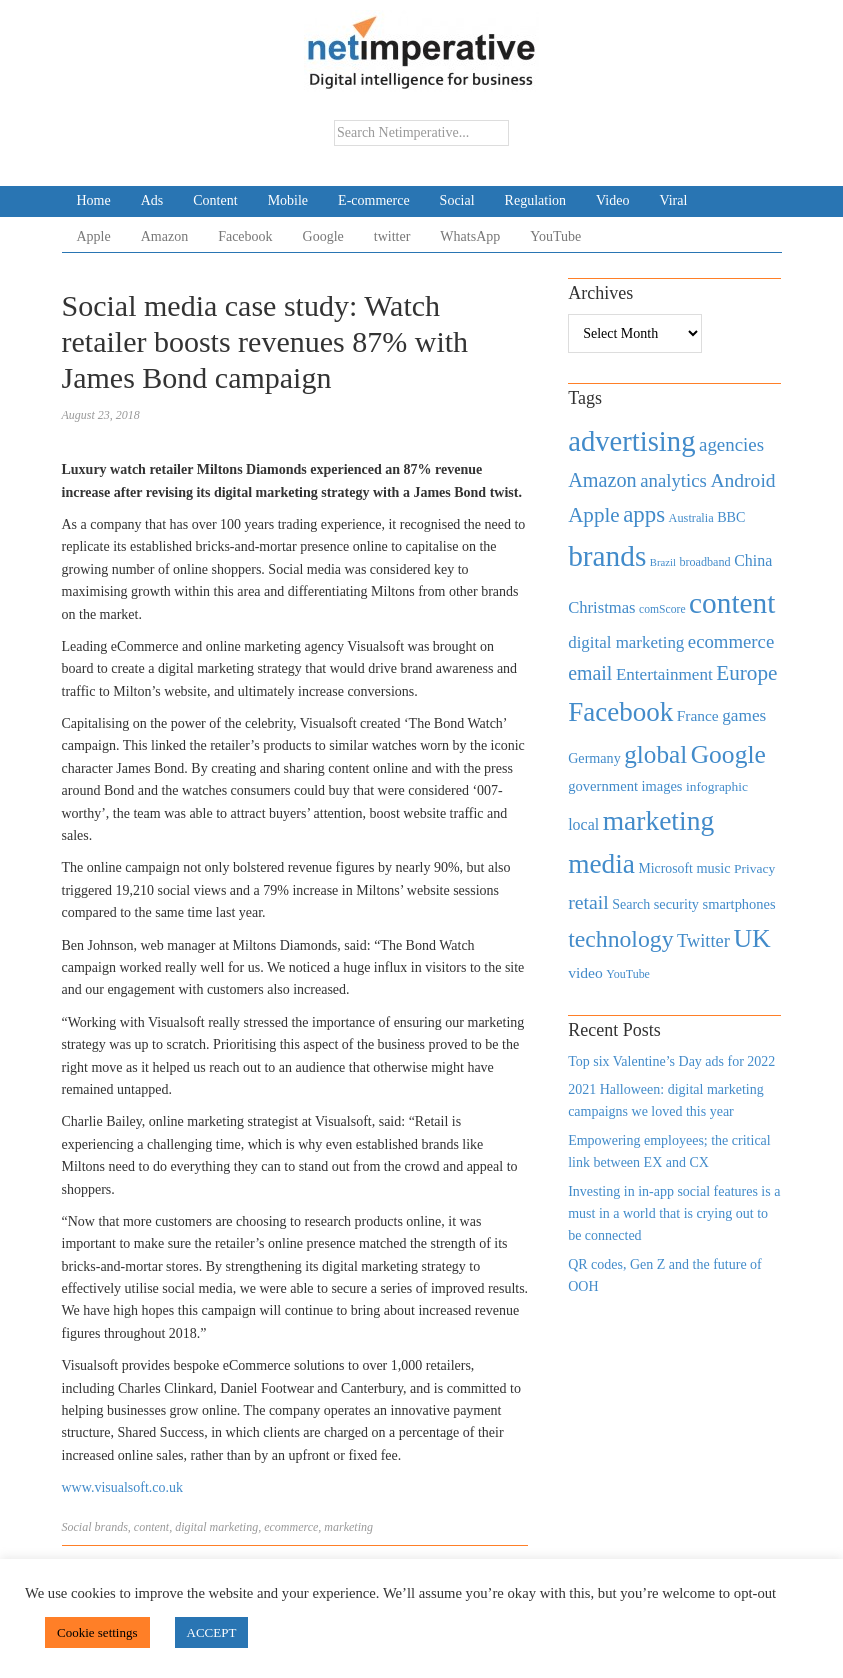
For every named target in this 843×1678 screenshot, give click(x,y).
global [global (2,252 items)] (655, 754)
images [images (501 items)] (662, 786)
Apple (94, 236)
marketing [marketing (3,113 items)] (659, 820)
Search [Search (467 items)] (631, 904)
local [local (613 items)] (583, 824)
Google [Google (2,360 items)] (728, 754)
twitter (392, 236)
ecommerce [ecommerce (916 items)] (731, 641)
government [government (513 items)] (603, 786)
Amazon (164, 236)
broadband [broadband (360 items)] (704, 562)
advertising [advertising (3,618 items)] (631, 441)
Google (323, 236)
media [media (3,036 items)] (601, 864)
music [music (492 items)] (713, 868)
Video (612, 200)
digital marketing (216, 1527)
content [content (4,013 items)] (732, 603)
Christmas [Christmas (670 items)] (601, 607)
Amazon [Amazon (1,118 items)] (602, 480)
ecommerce (291, 1527)
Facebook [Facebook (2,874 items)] (620, 712)
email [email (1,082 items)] (590, 673)
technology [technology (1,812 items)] (620, 939)
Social (457, 200)
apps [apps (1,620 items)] (644, 514)
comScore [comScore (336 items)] (662, 609)
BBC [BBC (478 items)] (731, 517)
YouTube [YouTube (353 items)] (628, 974)
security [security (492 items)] (676, 904)
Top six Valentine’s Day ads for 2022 (671, 1061)
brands (111, 1527)
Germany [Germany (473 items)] (594, 758)
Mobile (288, 200)
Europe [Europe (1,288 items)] (746, 673)
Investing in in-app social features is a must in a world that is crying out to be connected (674, 1214)
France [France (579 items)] (698, 715)
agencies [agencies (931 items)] (731, 444)
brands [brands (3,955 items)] (607, 556)
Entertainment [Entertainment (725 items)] (664, 674)
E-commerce (374, 200)
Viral (673, 200)
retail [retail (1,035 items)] (588, 902)
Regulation (535, 200)
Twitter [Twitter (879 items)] (703, 941)
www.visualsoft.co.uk (123, 1487)
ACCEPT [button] (212, 1632)
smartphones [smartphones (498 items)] (739, 904)
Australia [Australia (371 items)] (691, 518)
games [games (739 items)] (744, 715)
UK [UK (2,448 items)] (751, 938)
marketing (348, 1527)
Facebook (245, 236)
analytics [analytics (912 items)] (673, 480)
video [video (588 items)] (585, 972)
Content (215, 200)
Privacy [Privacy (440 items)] (754, 868)
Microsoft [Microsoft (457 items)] (665, 868)
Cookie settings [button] (97, 1632)
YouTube (555, 236)
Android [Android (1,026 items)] (742, 480)
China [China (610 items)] (753, 560)
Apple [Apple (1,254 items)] (593, 515)
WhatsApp (470, 236)
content (151, 1527)
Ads (152, 200)
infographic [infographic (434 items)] (717, 786)
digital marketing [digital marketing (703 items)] (626, 642)
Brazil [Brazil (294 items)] (663, 562)
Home (94, 200)
